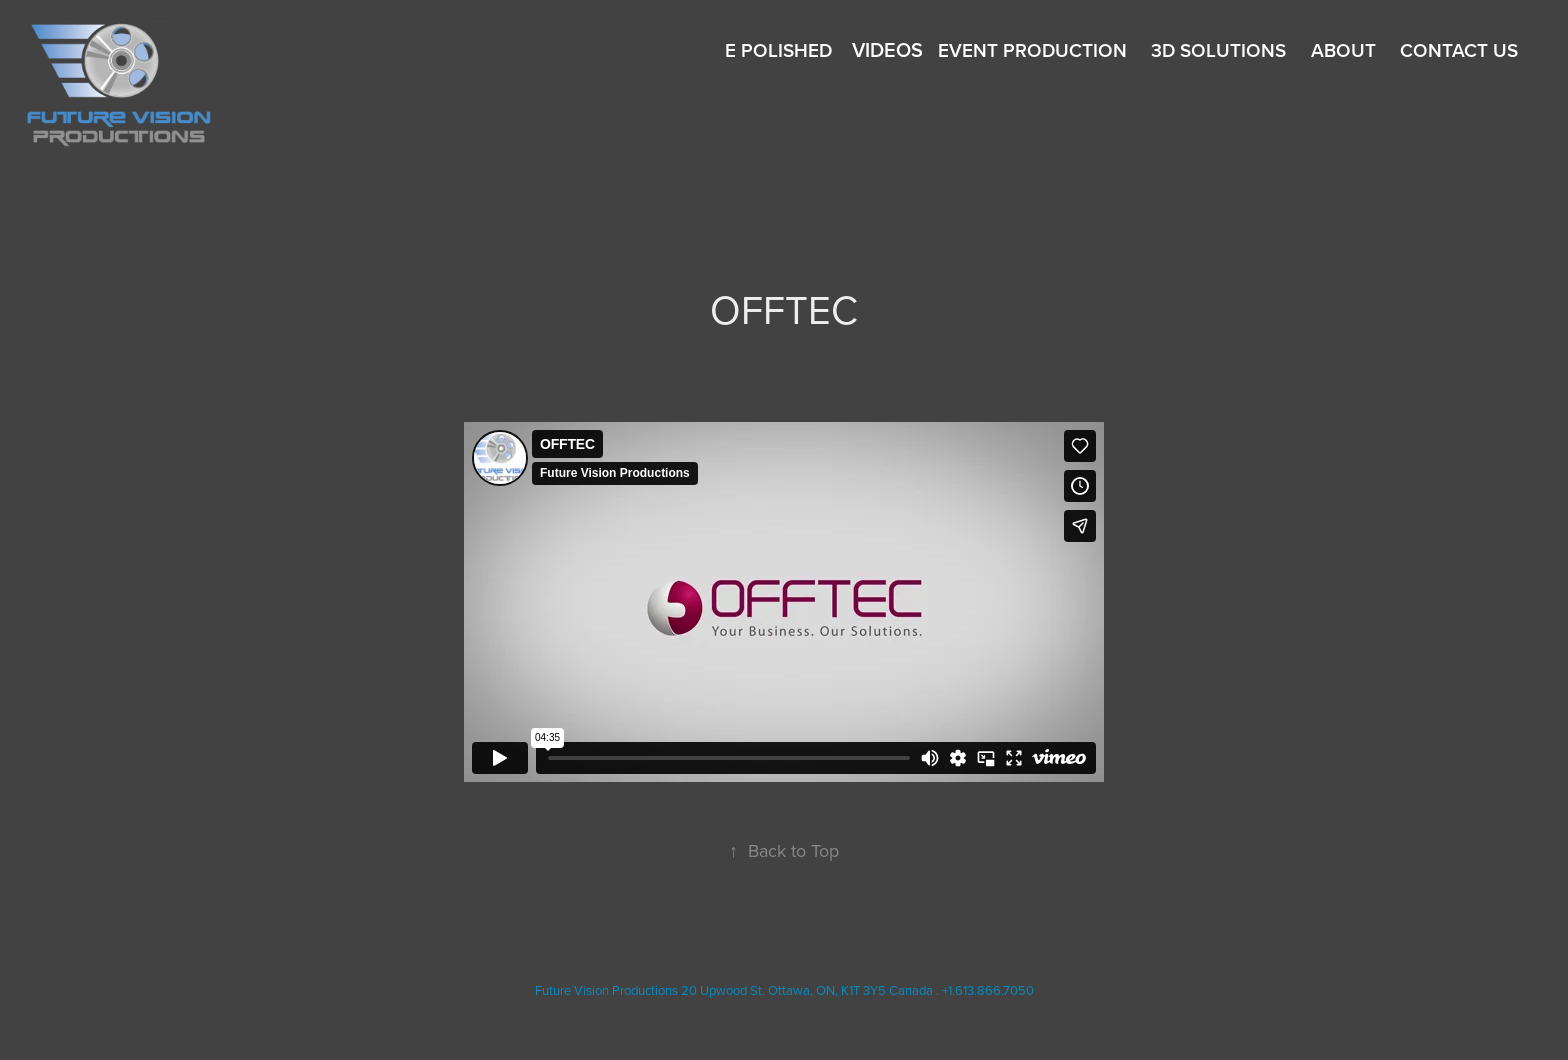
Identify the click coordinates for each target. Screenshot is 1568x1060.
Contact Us (1459, 50)
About (1343, 50)
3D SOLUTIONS (1218, 50)
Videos (887, 49)
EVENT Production (1032, 50)
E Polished (778, 50)
